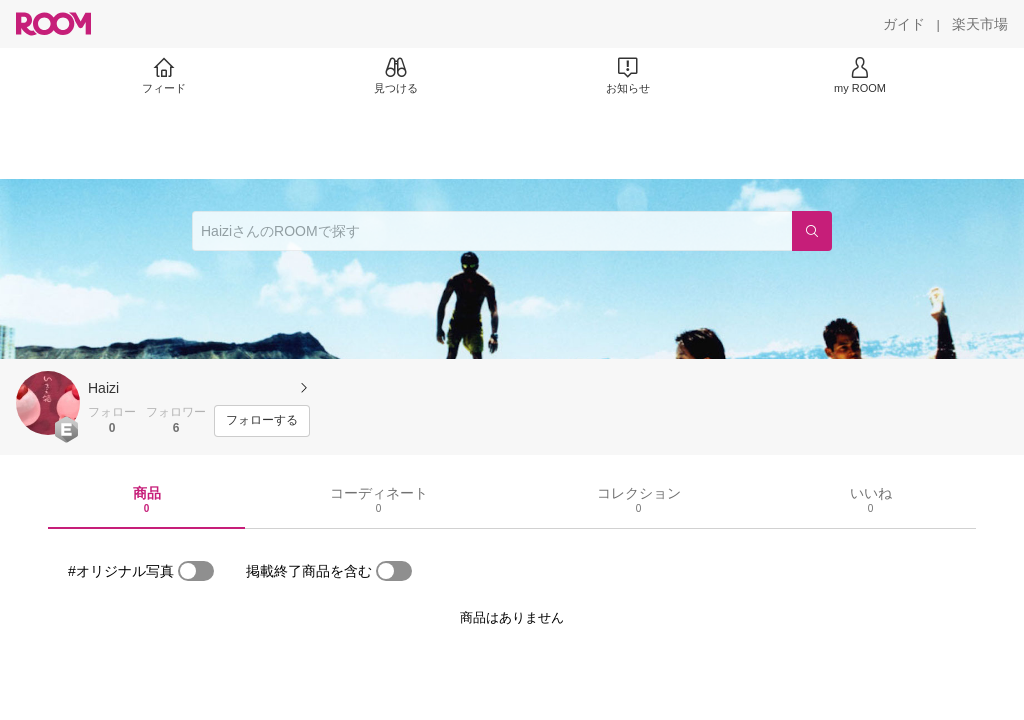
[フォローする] (262, 421)
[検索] (812, 231)
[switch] (196, 571)
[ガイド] (904, 24)
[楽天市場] (980, 24)
